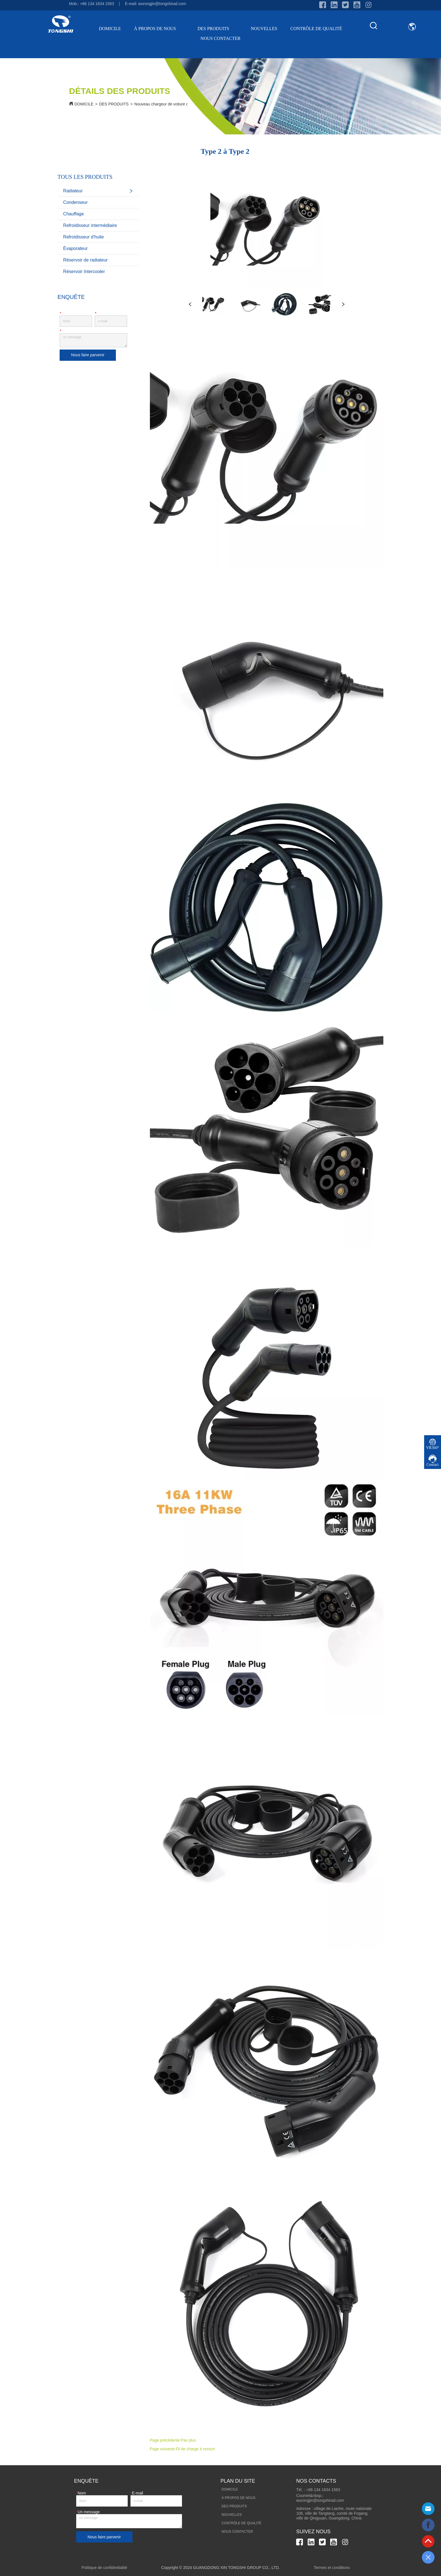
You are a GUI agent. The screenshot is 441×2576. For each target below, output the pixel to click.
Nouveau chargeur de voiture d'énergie (168, 104)
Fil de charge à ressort (195, 2449)
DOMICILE (110, 28)
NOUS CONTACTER (220, 38)
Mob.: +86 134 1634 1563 (91, 3)
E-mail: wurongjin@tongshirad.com (155, 3)
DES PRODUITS (217, 28)
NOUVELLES (264, 28)
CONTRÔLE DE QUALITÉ (316, 28)
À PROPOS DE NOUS (159, 28)
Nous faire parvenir (87, 355)
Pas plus (188, 2440)
